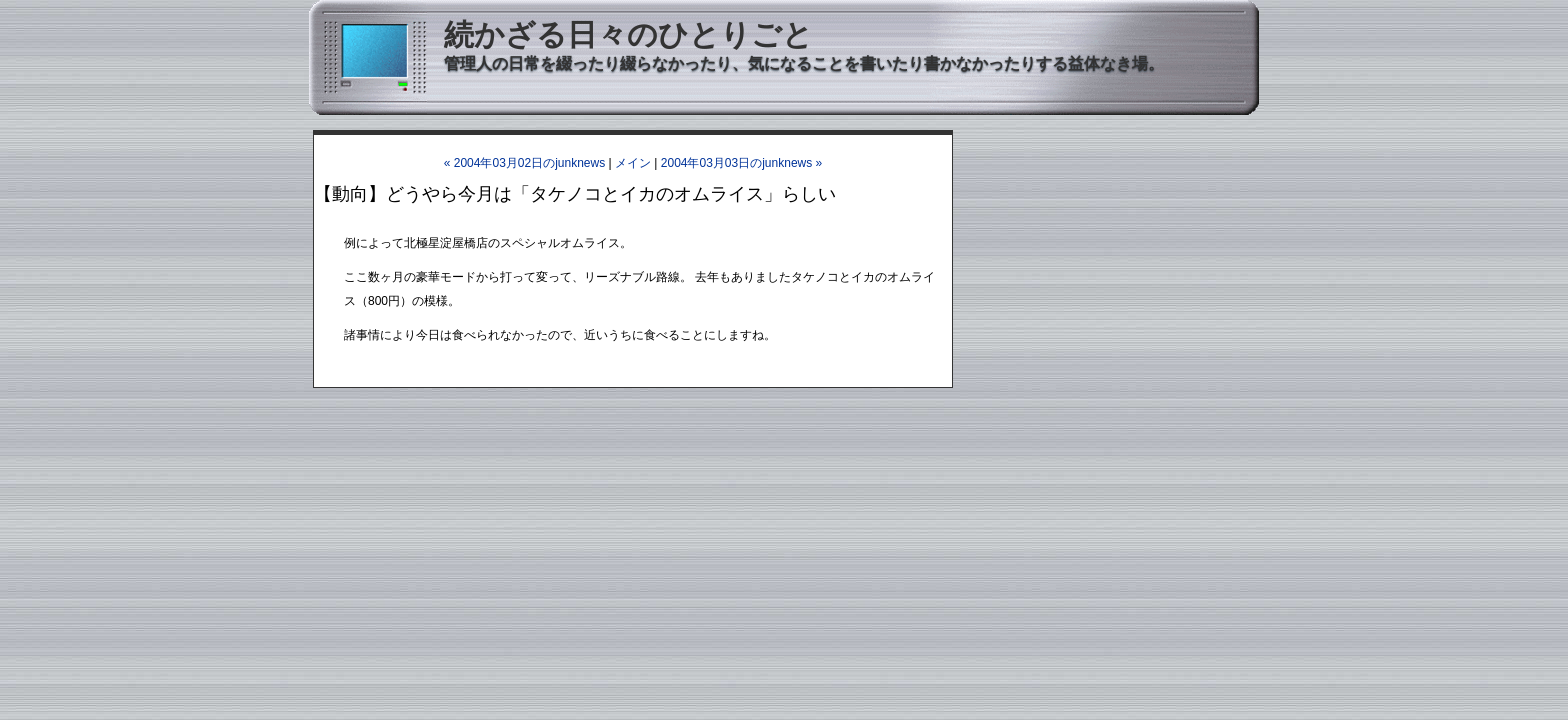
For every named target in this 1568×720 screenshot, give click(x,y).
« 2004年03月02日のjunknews (524, 163)
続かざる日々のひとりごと (628, 34)
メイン (633, 163)
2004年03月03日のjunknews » (741, 163)
